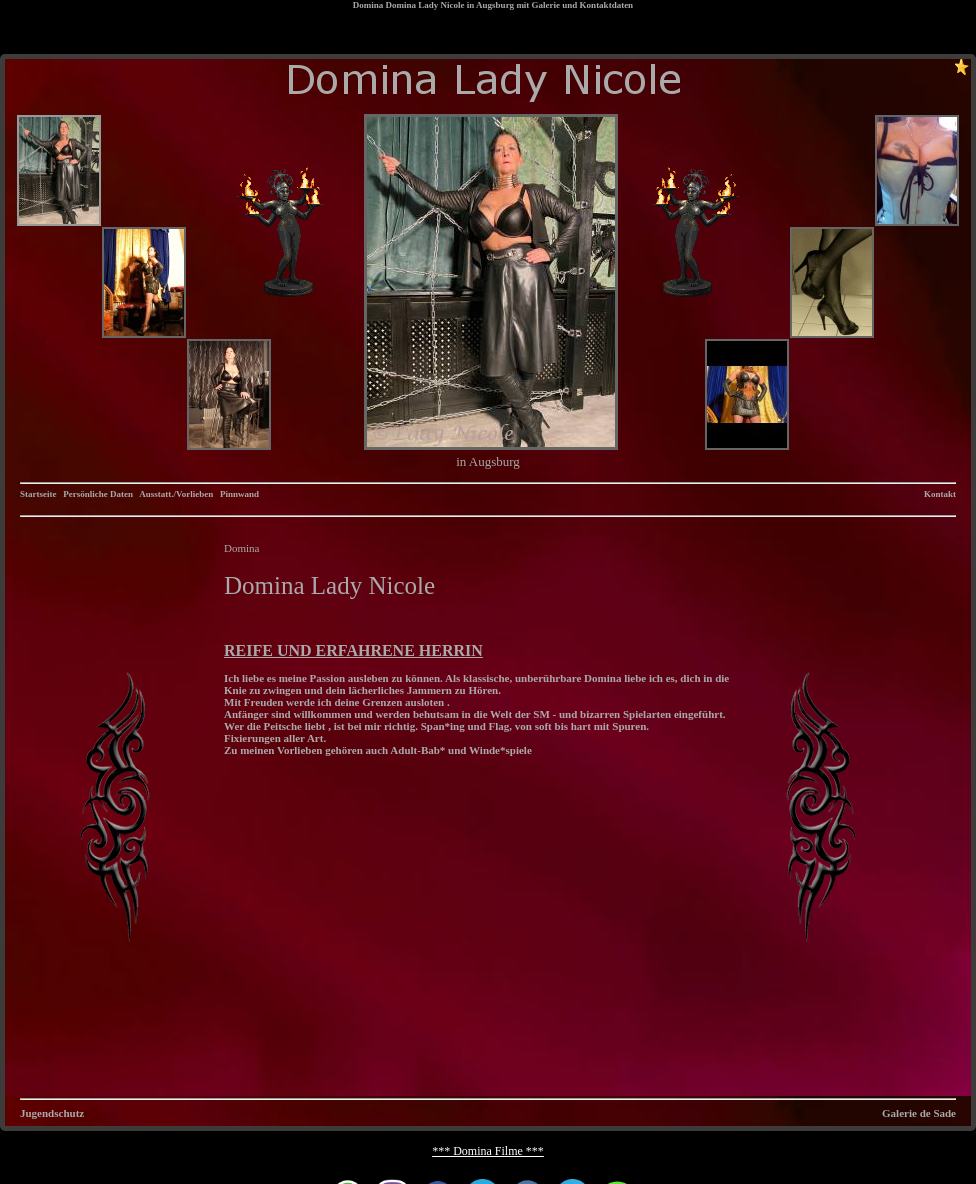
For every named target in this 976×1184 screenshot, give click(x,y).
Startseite (38, 494)
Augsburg (495, 5)
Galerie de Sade (919, 1113)
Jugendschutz (52, 1113)
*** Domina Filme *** (488, 1151)
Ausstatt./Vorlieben (176, 494)
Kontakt (940, 494)
